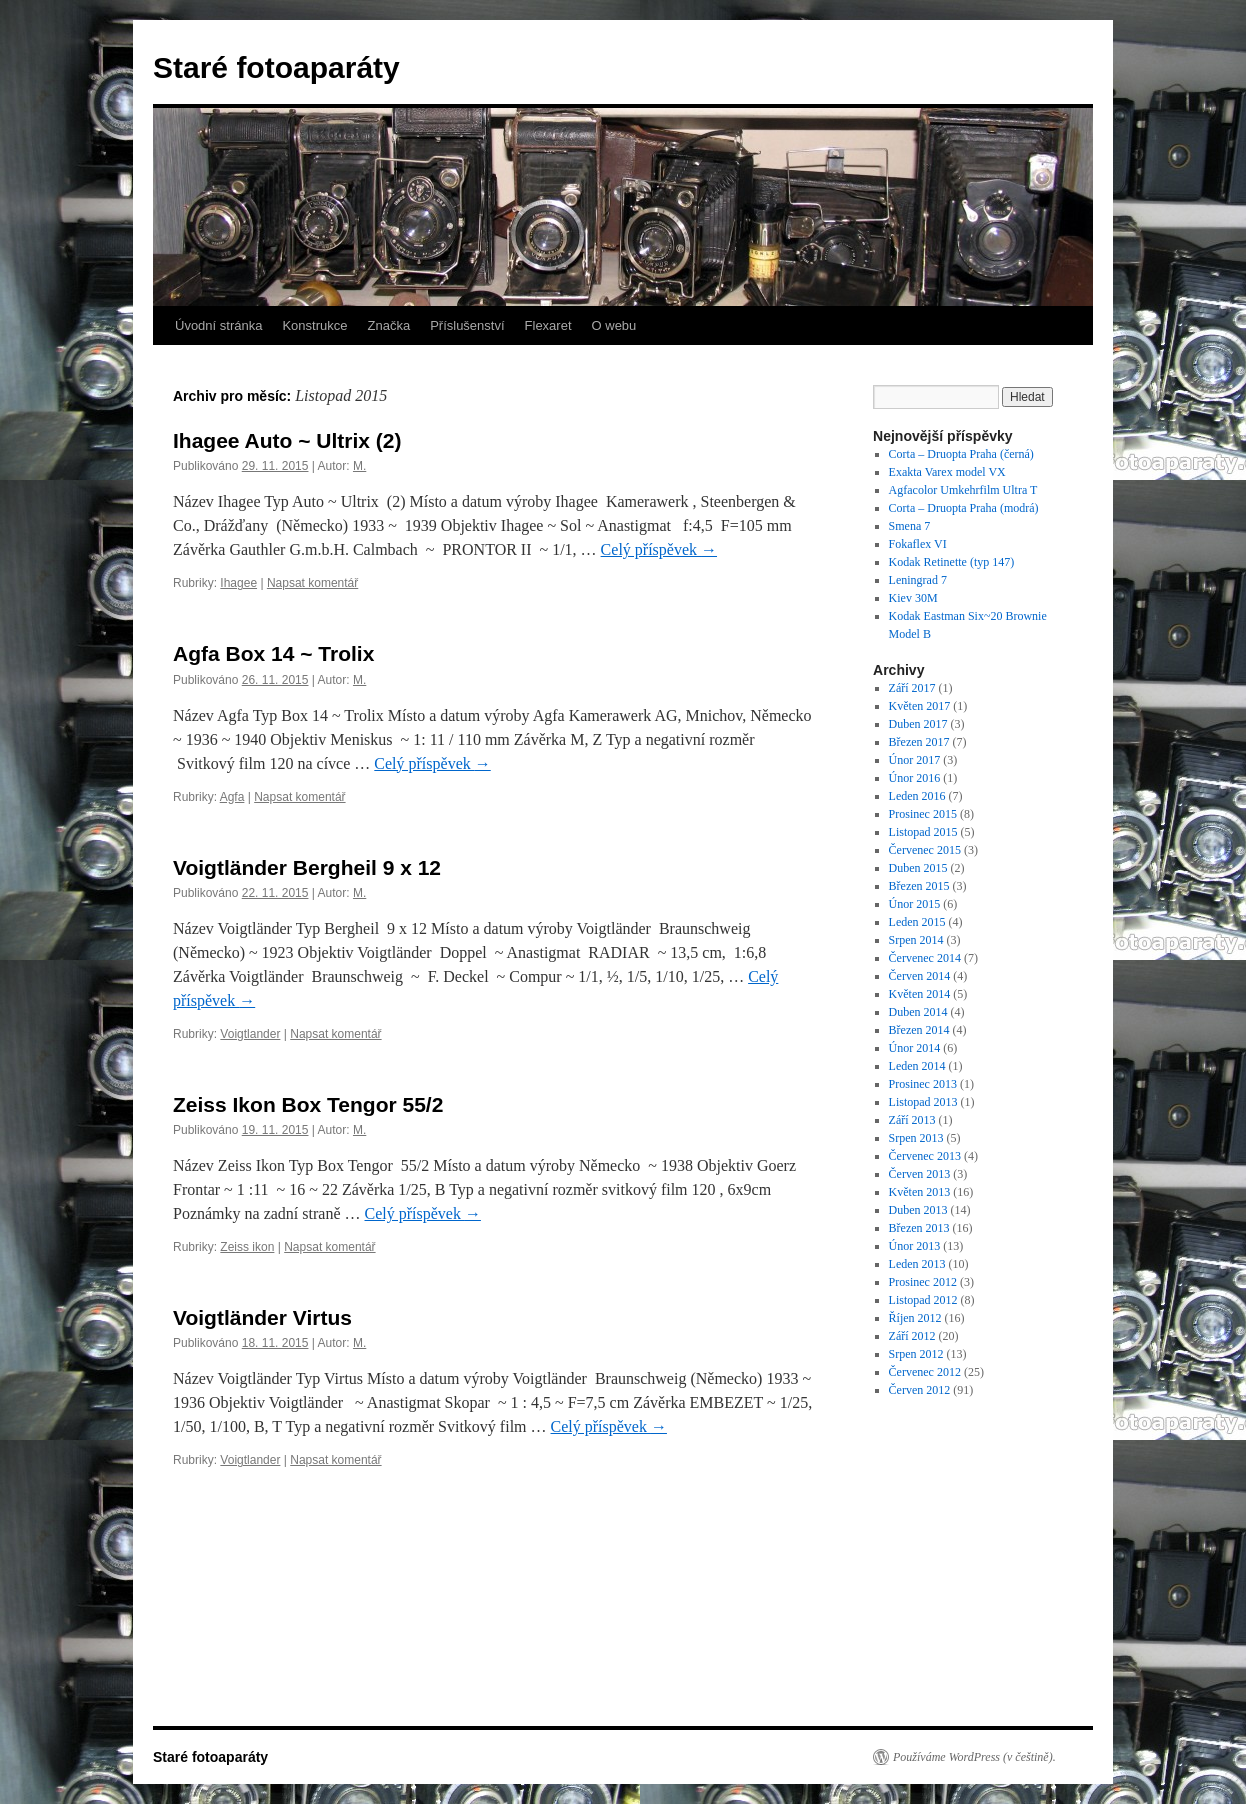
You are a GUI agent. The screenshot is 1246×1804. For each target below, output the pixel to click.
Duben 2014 (918, 1012)
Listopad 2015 (923, 832)
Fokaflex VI (918, 544)
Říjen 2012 (915, 1318)
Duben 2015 (918, 868)
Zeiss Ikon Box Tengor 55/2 (308, 1104)
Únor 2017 (915, 760)
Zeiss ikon (247, 1247)
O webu (614, 325)
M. (359, 466)
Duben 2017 (918, 724)
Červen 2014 (920, 976)
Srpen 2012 (916, 1354)
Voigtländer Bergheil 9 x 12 (307, 867)
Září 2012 (912, 1336)
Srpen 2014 (916, 940)
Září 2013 (912, 1120)
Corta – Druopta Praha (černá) (961, 454)
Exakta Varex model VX (947, 472)
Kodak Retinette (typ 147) (952, 562)
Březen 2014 (919, 1030)
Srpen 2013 (916, 1138)
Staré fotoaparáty (276, 67)
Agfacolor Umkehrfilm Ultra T (963, 490)
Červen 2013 (920, 1174)
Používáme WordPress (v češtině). (974, 1757)
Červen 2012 (920, 1390)
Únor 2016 (915, 778)
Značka (388, 325)
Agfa (232, 797)
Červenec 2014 (925, 958)
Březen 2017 (919, 742)
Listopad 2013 (923, 1102)
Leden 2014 (917, 1066)
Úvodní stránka (218, 325)
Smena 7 (910, 526)
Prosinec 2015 (923, 814)
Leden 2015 (917, 922)
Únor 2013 (915, 1246)
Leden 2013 (917, 1264)
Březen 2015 (919, 886)
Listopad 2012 (923, 1300)
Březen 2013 (919, 1228)
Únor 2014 (915, 1048)
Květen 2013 (920, 1192)
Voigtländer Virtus (262, 1317)
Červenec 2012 (925, 1372)
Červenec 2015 (925, 850)
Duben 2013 (918, 1210)
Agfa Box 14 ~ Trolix (273, 653)
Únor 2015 (915, 904)
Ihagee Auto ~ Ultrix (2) (287, 440)
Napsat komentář (312, 583)
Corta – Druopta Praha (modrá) (964, 508)
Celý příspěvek (659, 549)
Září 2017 (912, 688)
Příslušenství (467, 325)
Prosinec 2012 (923, 1282)
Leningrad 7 (918, 580)
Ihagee (238, 583)
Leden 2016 (917, 796)
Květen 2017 (920, 706)
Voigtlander (250, 1034)
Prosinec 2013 (923, 1084)
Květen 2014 (920, 994)
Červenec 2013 (925, 1156)
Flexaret (548, 325)
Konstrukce (314, 325)
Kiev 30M (913, 598)
